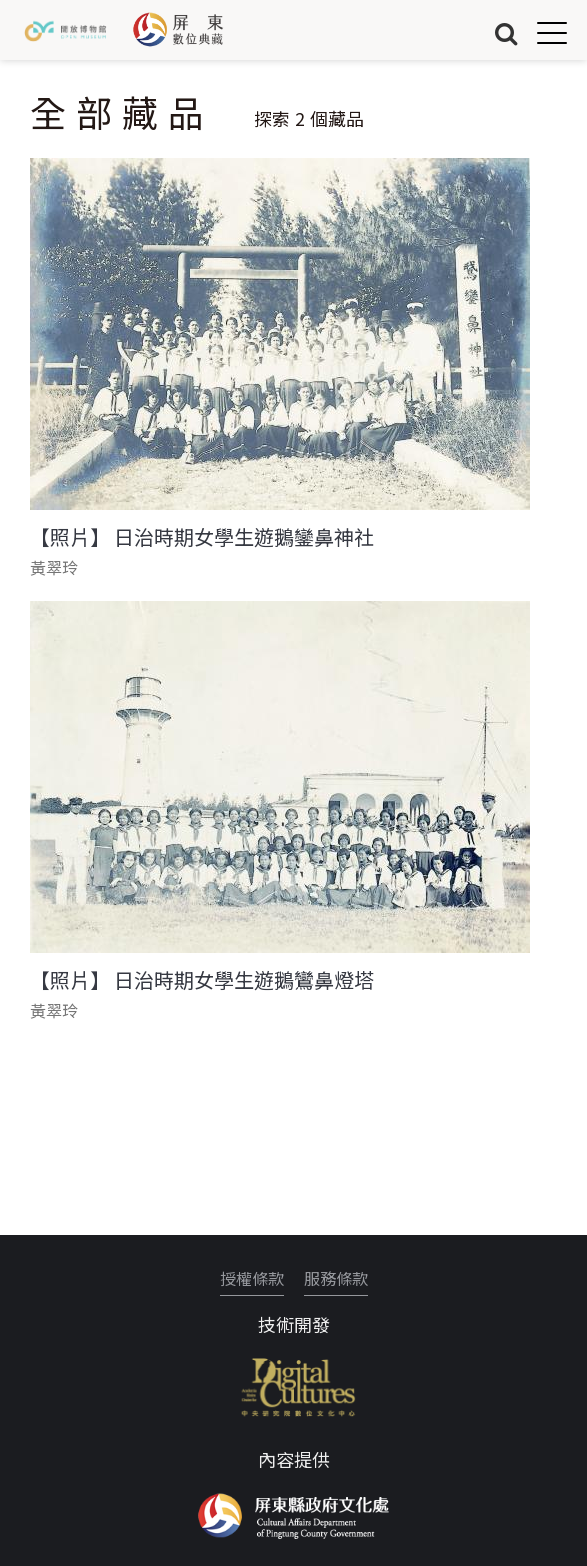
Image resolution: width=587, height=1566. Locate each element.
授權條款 (252, 1278)
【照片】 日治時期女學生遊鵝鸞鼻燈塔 (202, 980)
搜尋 (506, 32)
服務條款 (336, 1278)
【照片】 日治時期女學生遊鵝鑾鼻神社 (202, 537)
